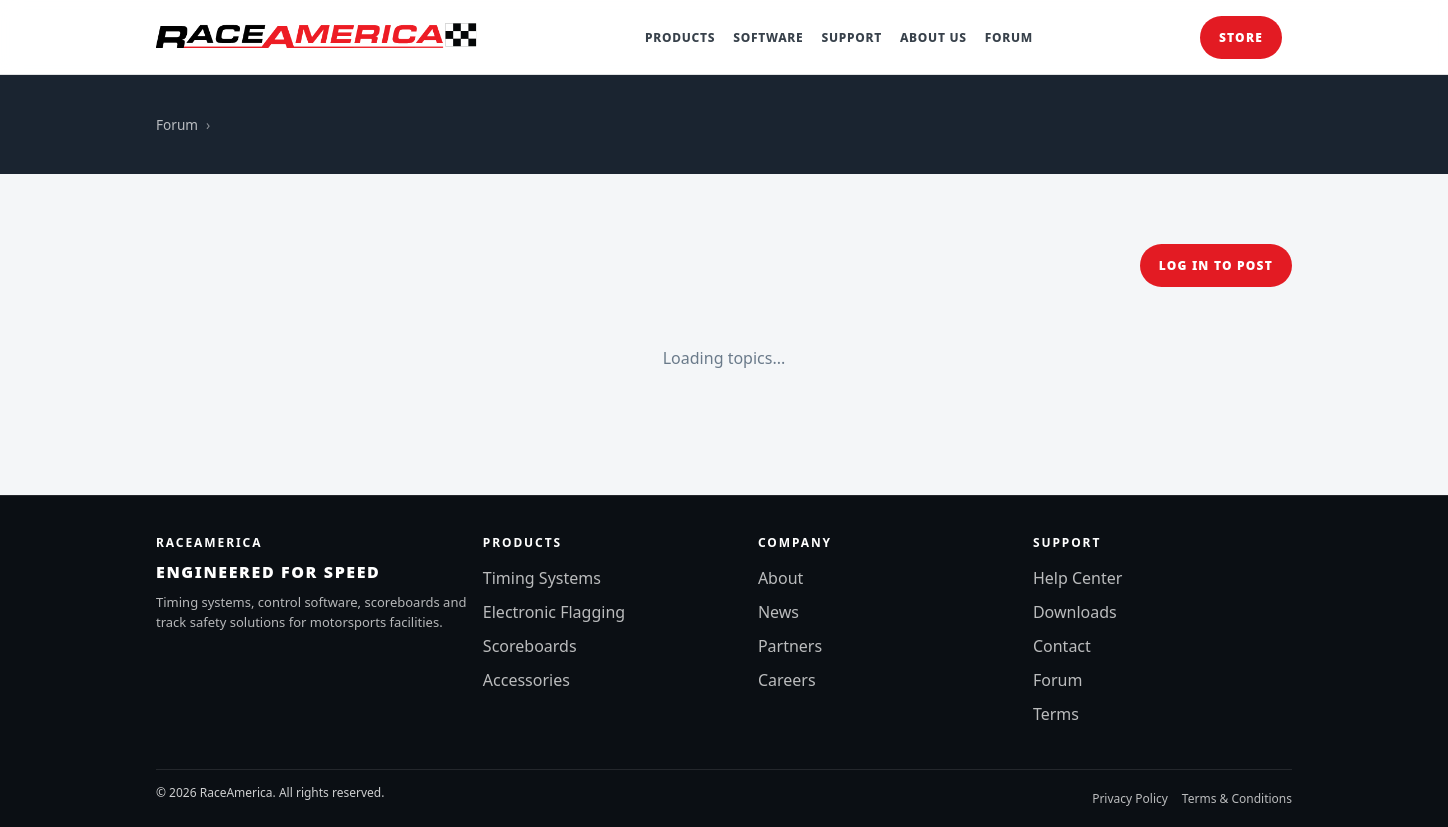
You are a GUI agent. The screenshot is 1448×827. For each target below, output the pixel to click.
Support (851, 37)
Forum (1009, 37)
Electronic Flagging (554, 612)
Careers (787, 680)
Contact (1062, 646)
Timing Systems (542, 578)
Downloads (1075, 612)
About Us (933, 37)
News (778, 612)
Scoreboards (530, 646)
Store (1241, 37)
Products (680, 37)
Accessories (526, 680)
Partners (790, 646)
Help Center (1077, 578)
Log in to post (1216, 265)
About (780, 578)
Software (768, 37)
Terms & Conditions (1237, 798)
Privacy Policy (1130, 798)
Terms (1056, 714)
